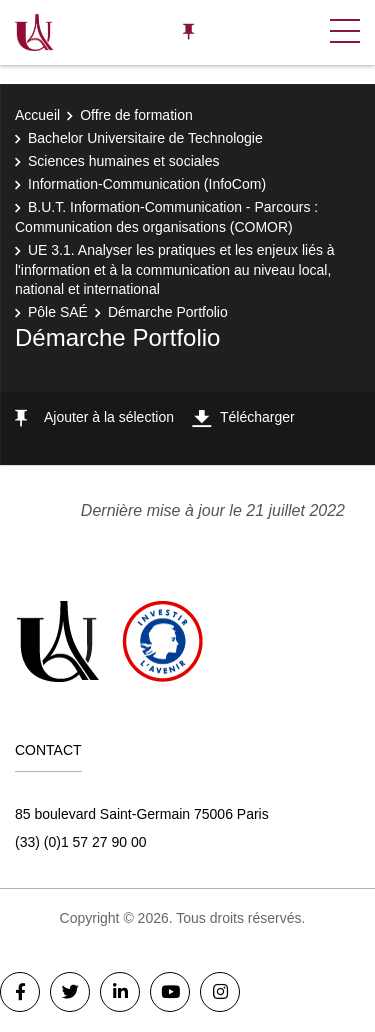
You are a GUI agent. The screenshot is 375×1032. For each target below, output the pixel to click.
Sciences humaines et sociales (123, 161)
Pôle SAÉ (58, 312)
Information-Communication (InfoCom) (147, 184)
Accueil (37, 115)
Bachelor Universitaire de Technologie (145, 138)
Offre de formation (136, 115)
